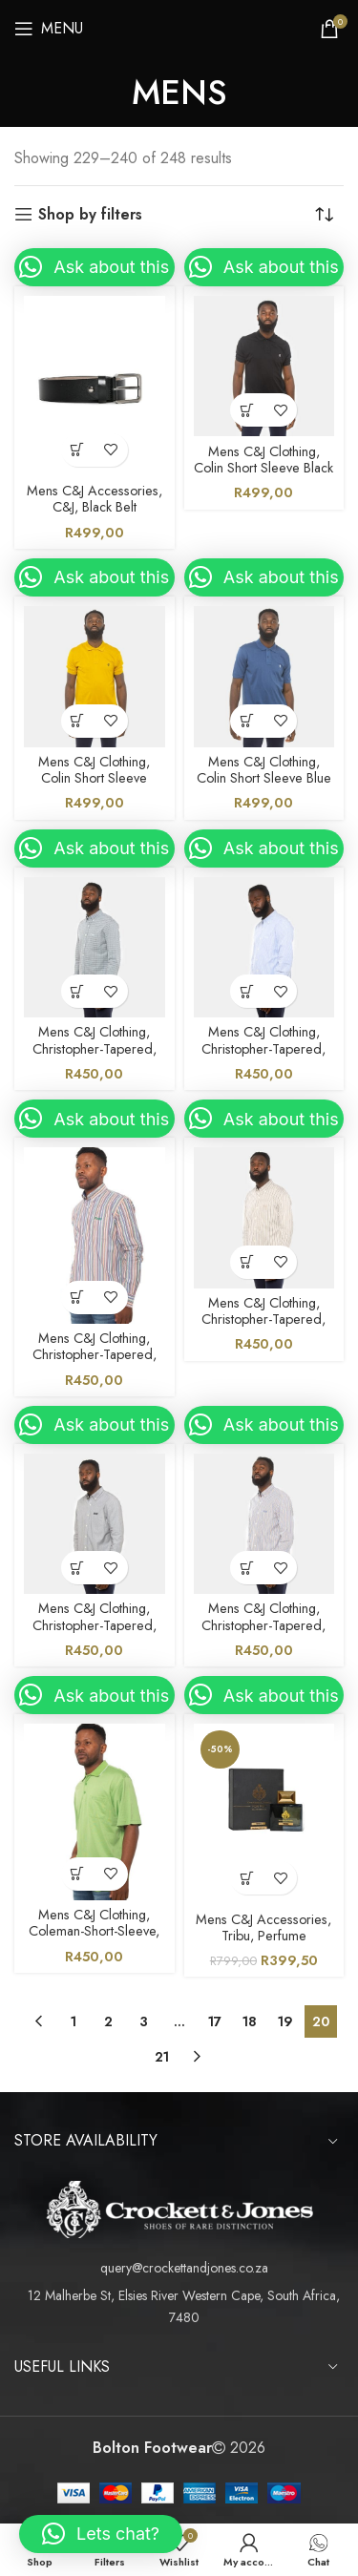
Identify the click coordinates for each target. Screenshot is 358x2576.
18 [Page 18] (249, 2021)
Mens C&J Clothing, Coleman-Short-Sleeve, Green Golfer (94, 1931)
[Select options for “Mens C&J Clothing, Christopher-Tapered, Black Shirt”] (78, 1567)
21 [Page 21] (162, 2056)
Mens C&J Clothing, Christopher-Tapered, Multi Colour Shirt (94, 1355)
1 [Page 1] (73, 2021)
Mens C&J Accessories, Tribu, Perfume (263, 1927)
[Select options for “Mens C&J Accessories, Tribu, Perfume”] (246, 1878)
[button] (94, 267)
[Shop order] (329, 214)
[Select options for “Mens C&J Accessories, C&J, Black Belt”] (78, 450)
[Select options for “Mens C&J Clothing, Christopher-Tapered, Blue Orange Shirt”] (246, 1567)
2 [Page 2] (108, 2021)
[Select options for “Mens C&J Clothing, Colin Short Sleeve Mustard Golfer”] (78, 721)
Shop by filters (90, 214)
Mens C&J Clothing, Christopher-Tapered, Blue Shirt (94, 1048)
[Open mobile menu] (49, 29)
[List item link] (179, 2267)
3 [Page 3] (143, 2021)
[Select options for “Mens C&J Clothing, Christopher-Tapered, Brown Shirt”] (246, 1262)
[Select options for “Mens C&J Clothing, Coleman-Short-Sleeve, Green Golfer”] (78, 1874)
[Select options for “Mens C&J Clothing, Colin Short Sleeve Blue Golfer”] (246, 721)
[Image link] (179, 2208)
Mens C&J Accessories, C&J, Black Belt (94, 498)
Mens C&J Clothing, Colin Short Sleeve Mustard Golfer (94, 778)
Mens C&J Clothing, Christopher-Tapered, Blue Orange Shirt (263, 1625)
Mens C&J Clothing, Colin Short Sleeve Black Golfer (263, 468)
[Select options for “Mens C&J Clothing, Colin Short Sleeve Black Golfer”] (246, 410)
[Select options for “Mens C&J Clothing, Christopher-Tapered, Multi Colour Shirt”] (78, 1297)
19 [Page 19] (285, 2021)
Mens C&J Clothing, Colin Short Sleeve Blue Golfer (264, 778)
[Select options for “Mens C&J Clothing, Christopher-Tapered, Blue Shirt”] (78, 991)
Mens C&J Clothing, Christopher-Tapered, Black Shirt (94, 1625)
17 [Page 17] (214, 2021)
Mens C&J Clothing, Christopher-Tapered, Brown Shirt (263, 1319)
